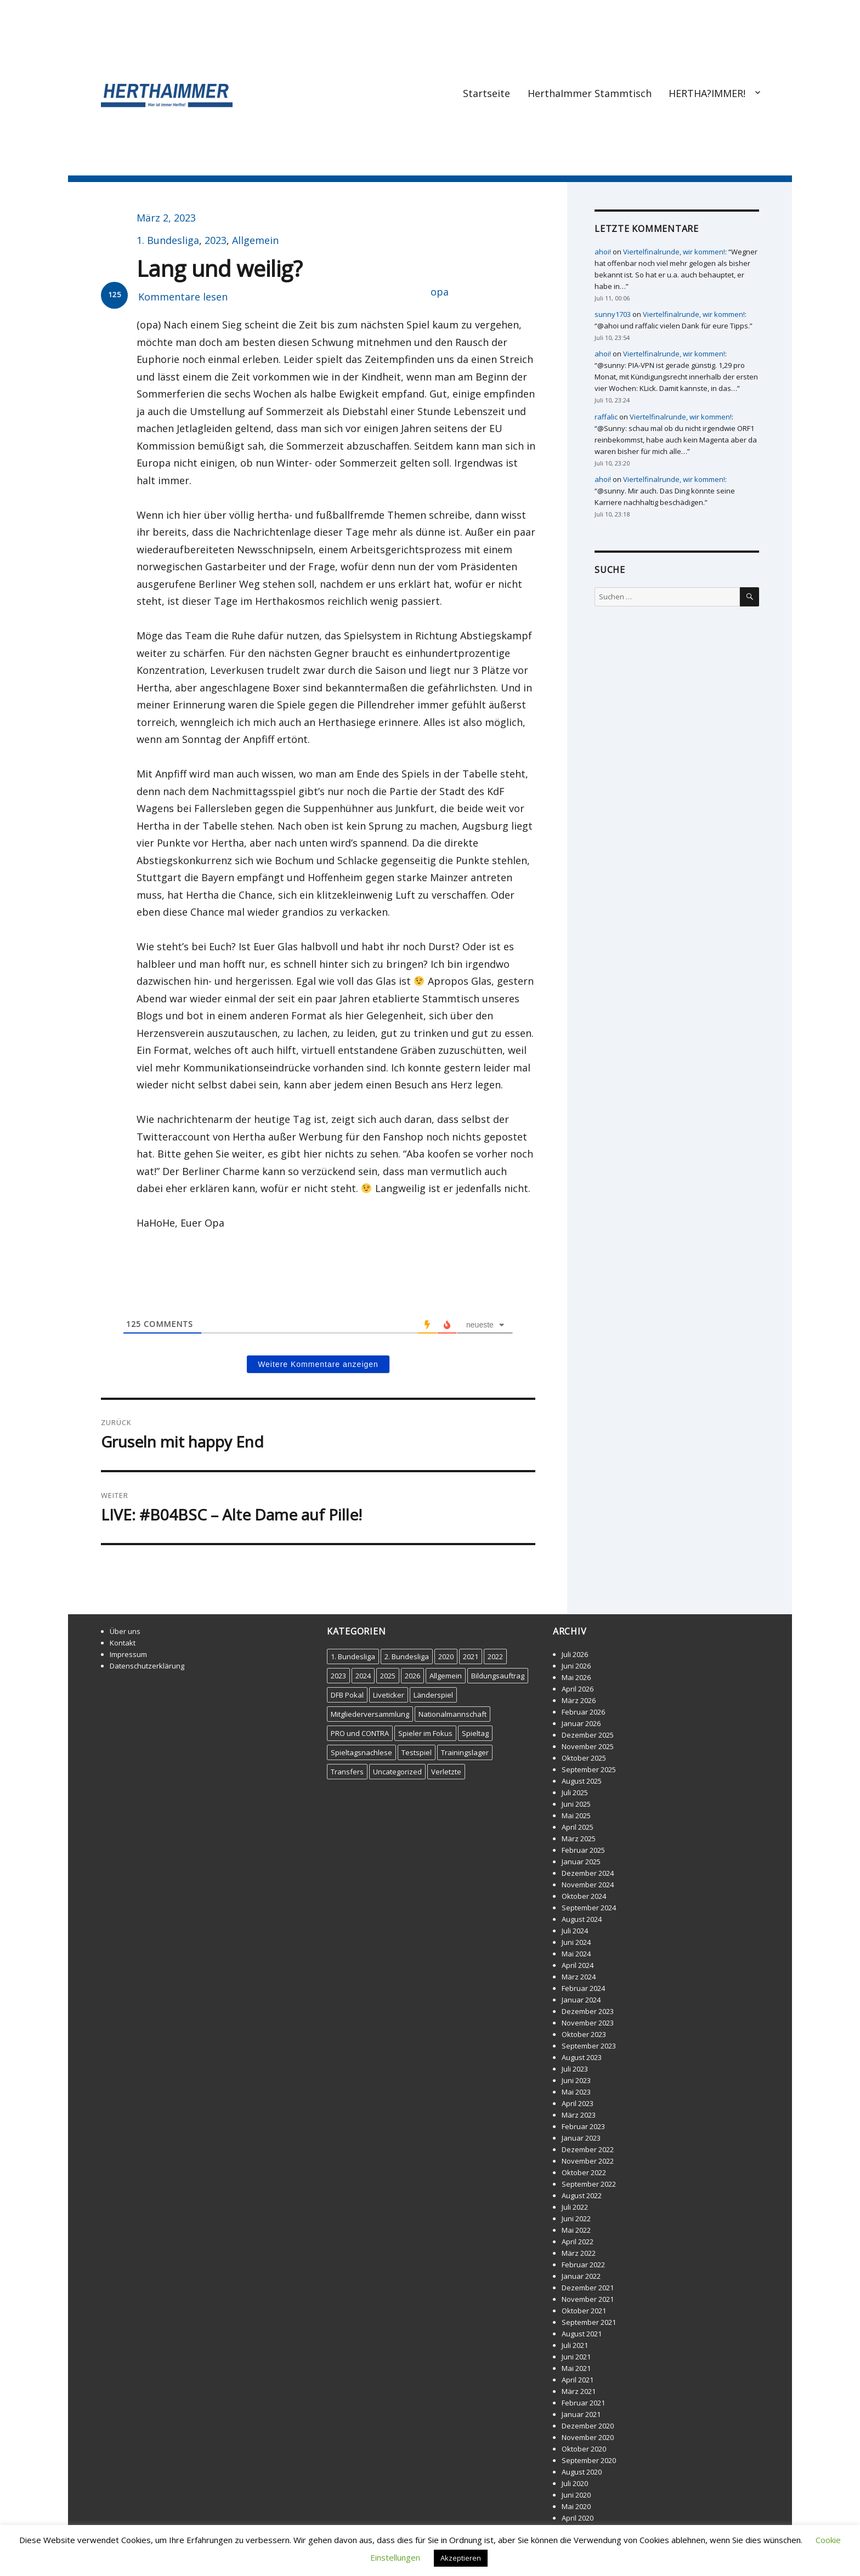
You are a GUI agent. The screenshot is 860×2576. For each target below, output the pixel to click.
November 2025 (588, 1746)
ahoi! (603, 252)
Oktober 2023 (584, 2034)
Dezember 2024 (588, 1873)
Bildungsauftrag (497, 1676)
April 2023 (577, 2103)
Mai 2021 (576, 2368)
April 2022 (577, 2241)
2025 (387, 1676)
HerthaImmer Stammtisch (590, 93)
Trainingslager (465, 1752)
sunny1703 (613, 314)
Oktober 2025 (584, 1758)
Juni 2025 (576, 1804)
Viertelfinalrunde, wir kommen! (674, 252)
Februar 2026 (583, 1712)
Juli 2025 (575, 1792)
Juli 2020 (575, 2483)
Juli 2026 (575, 1654)
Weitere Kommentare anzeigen (318, 1364)
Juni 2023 (576, 2080)
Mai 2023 (576, 2092)
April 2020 (577, 2518)
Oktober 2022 (584, 2172)
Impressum (128, 1654)
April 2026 (577, 1689)
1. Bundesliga (168, 240)
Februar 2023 (583, 2126)
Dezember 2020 (588, 2426)
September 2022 (589, 2184)
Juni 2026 (576, 1666)
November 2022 (588, 2161)
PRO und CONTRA (360, 1733)
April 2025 (577, 1827)
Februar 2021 (583, 2403)
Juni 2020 (576, 2495)
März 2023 (579, 2115)
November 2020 (588, 2437)
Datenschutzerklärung (147, 1666)
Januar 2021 (581, 2414)
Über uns (125, 1631)
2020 (446, 1656)
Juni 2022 (576, 2218)
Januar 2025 (581, 1861)
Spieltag (475, 1733)
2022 (495, 1656)
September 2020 (589, 2460)
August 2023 (582, 2057)
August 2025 (582, 1781)
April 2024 (577, 1965)
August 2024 (582, 1919)
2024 (363, 1676)
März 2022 (579, 2253)
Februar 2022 (583, 2264)
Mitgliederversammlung (370, 1714)
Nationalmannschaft (452, 1714)
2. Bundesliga (406, 1656)
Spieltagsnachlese (361, 1752)
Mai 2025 (576, 1815)
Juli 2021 (575, 2345)
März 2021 (579, 2391)
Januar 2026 (581, 1723)
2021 (470, 1656)
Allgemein (255, 240)
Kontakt (122, 1643)
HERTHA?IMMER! (707, 93)
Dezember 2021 (588, 2288)
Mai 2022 (576, 2230)
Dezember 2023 (588, 2011)
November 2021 (588, 2299)
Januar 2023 (581, 2138)
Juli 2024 (575, 1931)
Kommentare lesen (183, 296)
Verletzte (446, 1772)
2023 (216, 240)
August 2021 (582, 2334)
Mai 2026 (576, 1677)
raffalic (606, 417)
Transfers (347, 1772)
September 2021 (589, 2322)
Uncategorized (397, 1772)
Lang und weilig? (219, 268)
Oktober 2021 (584, 2311)
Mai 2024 (576, 1954)
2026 (412, 1676)
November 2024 (588, 1885)
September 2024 (589, 1908)
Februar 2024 (583, 1988)
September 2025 (589, 1769)
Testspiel (416, 1752)
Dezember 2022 (588, 2149)
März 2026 (579, 1700)
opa (440, 291)
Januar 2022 (581, 2276)
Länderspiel (433, 1695)
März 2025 (579, 1838)
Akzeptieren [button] (460, 2558)
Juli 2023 (575, 2069)
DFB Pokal (347, 1695)
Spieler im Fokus (425, 1733)
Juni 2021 (576, 2357)
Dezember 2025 (588, 1735)
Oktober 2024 (584, 1896)
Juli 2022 (575, 2207)
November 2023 (588, 2023)
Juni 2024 (576, 1942)
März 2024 (579, 1977)
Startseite (486, 93)
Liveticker (388, 1695)
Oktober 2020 (584, 2449)
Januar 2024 (581, 2000)
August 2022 (582, 2195)
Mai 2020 (576, 2506)
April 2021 (577, 2380)
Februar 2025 (583, 1850)
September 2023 (589, 2046)
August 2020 (582, 2472)
